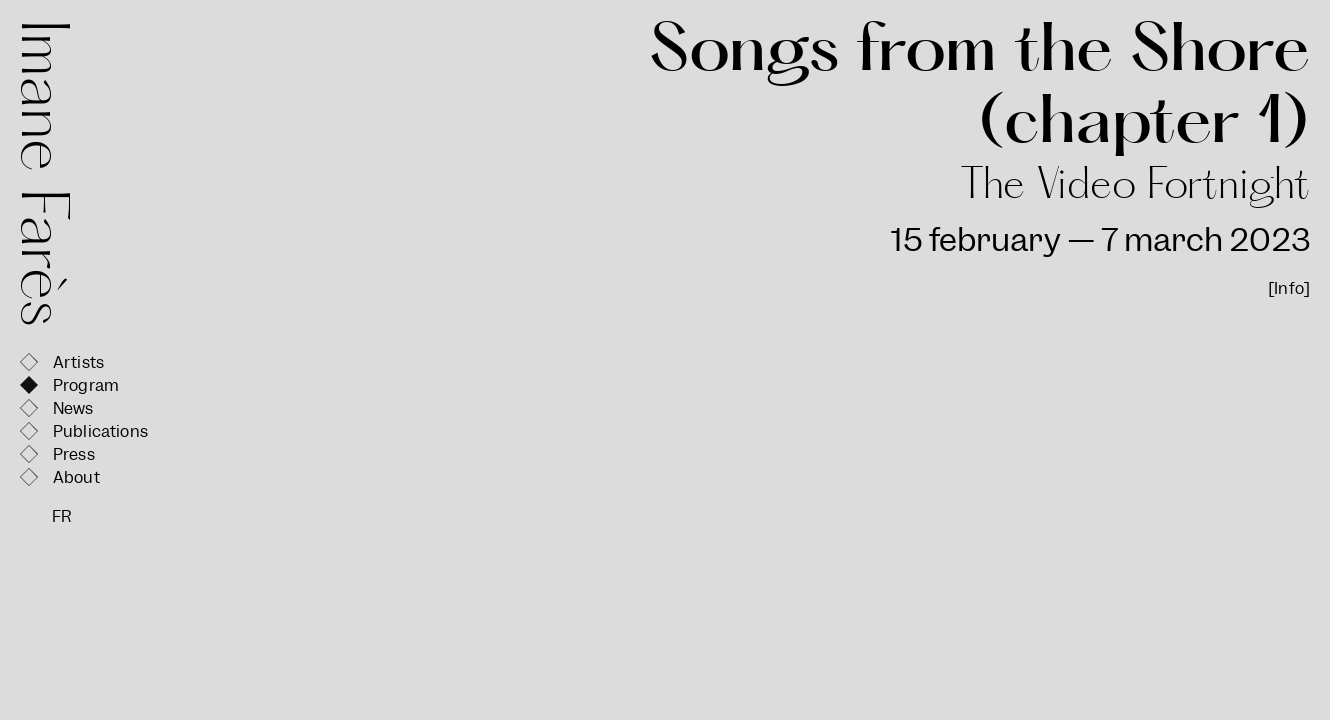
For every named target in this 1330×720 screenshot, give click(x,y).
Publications (100, 431)
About (76, 477)
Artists (78, 362)
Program (86, 385)
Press (74, 454)
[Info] (1289, 288)
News (73, 408)
